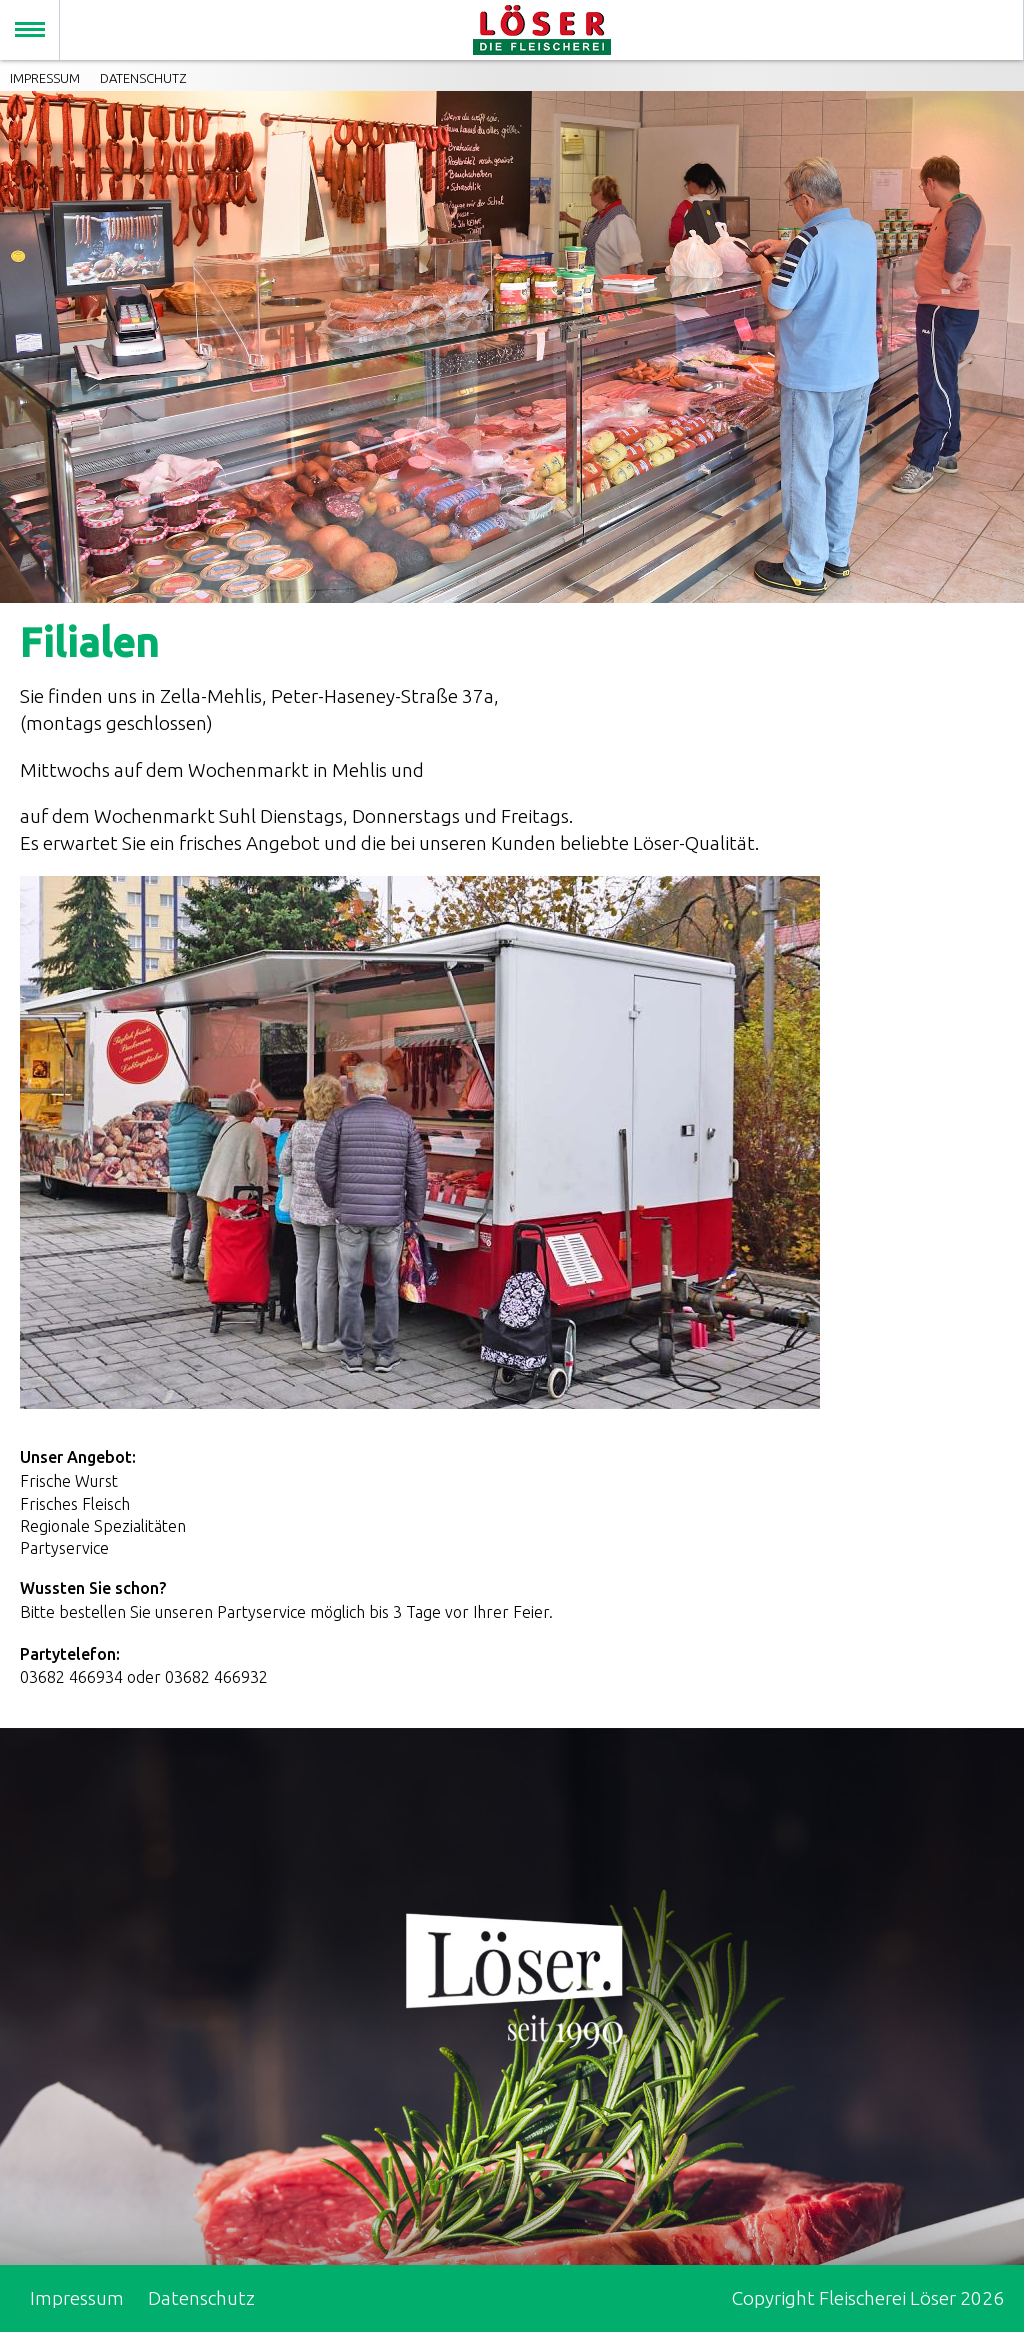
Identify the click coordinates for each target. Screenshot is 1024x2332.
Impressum (45, 78)
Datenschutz (143, 78)
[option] (512, 347)
